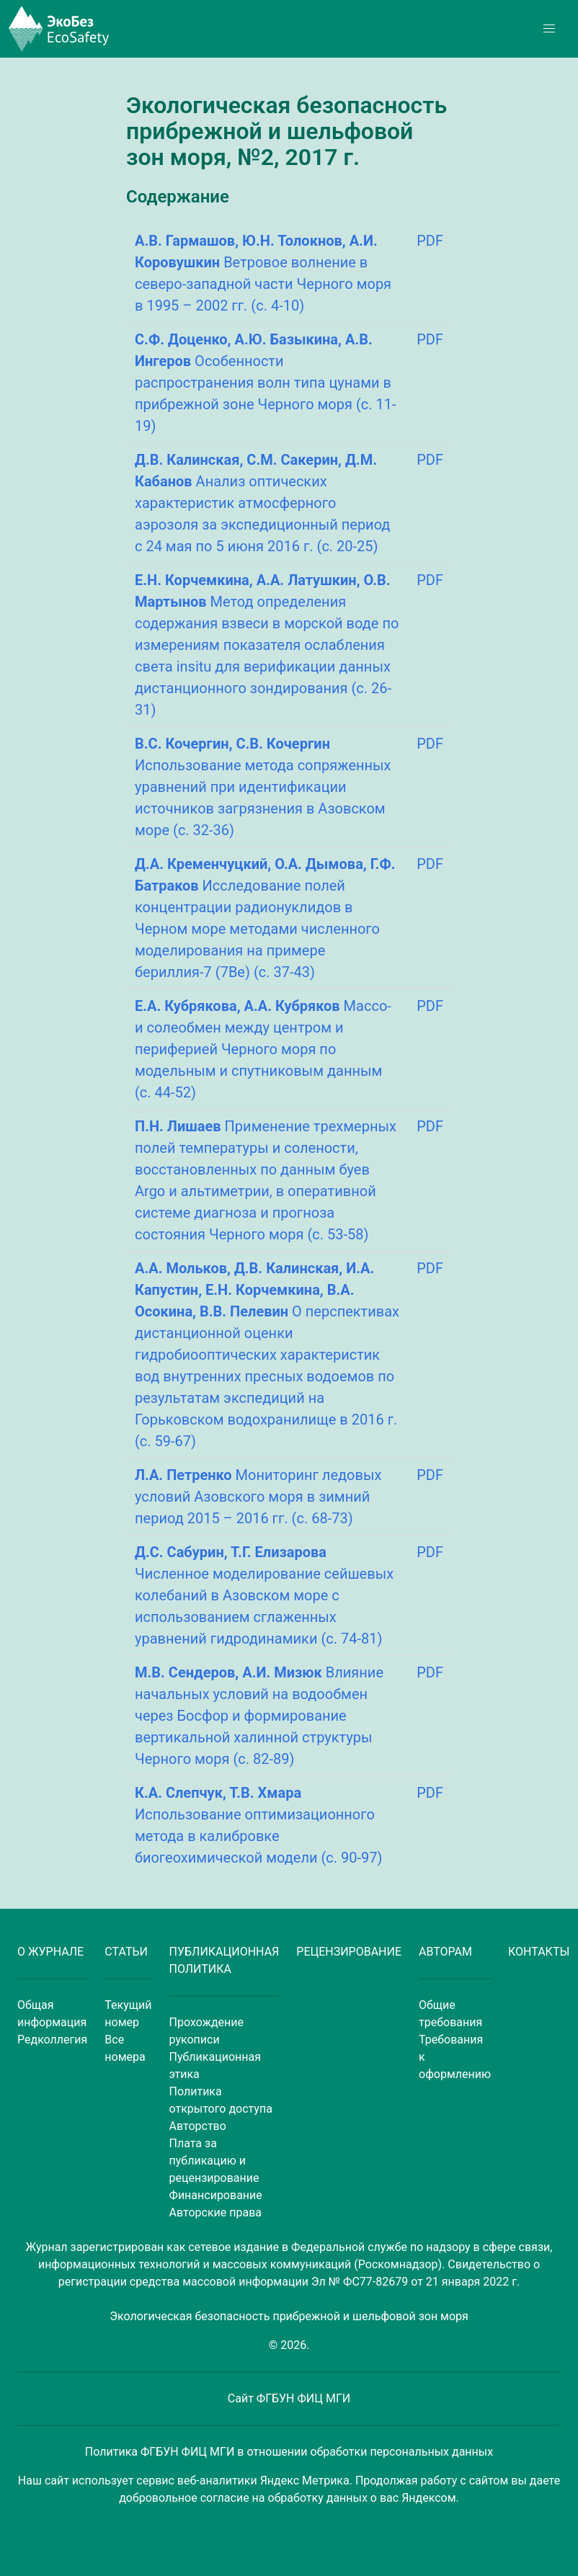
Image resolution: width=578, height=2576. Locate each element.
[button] (549, 29)
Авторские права (215, 2212)
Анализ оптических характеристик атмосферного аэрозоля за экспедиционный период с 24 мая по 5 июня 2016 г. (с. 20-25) (262, 503)
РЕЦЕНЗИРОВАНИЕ (348, 1951)
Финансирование (215, 2195)
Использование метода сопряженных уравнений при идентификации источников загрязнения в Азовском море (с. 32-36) (263, 787)
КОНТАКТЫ (538, 1951)
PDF (430, 240)
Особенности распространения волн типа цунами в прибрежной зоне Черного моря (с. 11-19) (265, 382)
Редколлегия (52, 2039)
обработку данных (318, 2498)
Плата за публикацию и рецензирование (214, 2160)
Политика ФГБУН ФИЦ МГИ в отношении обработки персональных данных (289, 2452)
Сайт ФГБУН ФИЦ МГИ (289, 2398)
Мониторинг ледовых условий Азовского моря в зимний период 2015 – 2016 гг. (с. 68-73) (258, 1496)
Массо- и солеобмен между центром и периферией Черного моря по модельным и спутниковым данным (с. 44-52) (263, 1049)
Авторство (197, 2126)
